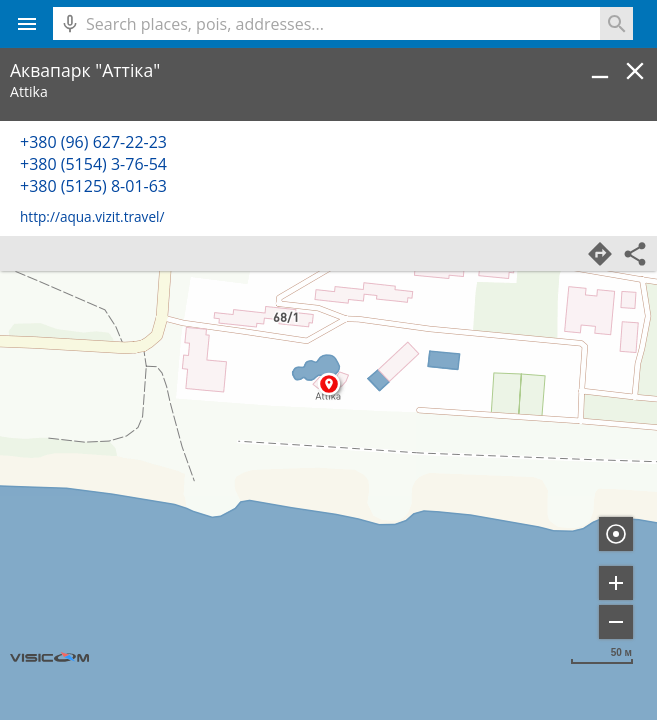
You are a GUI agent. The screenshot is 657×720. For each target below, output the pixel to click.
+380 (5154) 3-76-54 (93, 164)
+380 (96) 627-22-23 (93, 142)
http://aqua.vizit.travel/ (92, 216)
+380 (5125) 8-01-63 (93, 186)
